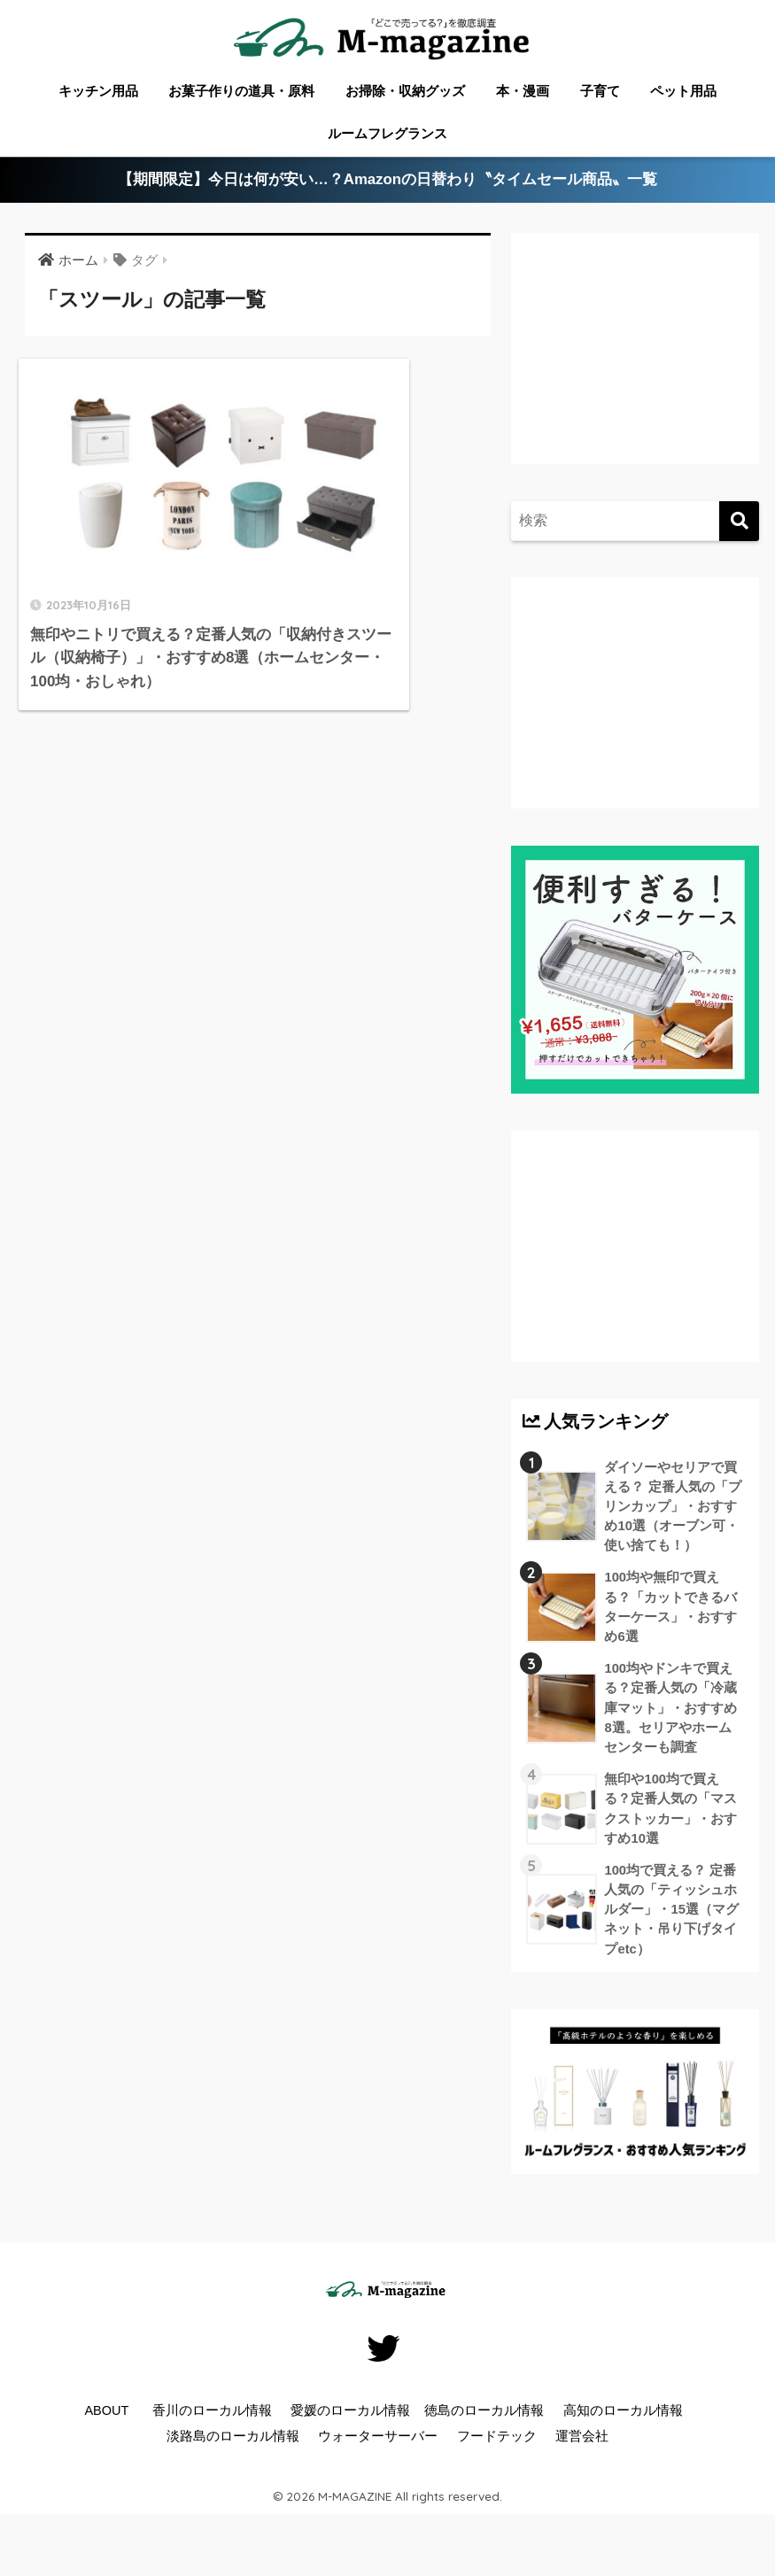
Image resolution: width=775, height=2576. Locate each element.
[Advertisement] (627, 362)
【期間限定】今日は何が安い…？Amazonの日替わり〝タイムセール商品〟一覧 (387, 180)
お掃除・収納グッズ (405, 90)
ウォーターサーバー (378, 2446)
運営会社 (581, 2446)
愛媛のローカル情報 (350, 2420)
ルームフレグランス (387, 133)
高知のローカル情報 (623, 2420)
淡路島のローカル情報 (233, 2446)
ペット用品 (683, 90)
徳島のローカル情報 (484, 2420)
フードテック (497, 2446)
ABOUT (106, 2420)
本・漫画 (522, 90)
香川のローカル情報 (212, 2420)
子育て (600, 90)
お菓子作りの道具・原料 (241, 90)
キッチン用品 (98, 90)
